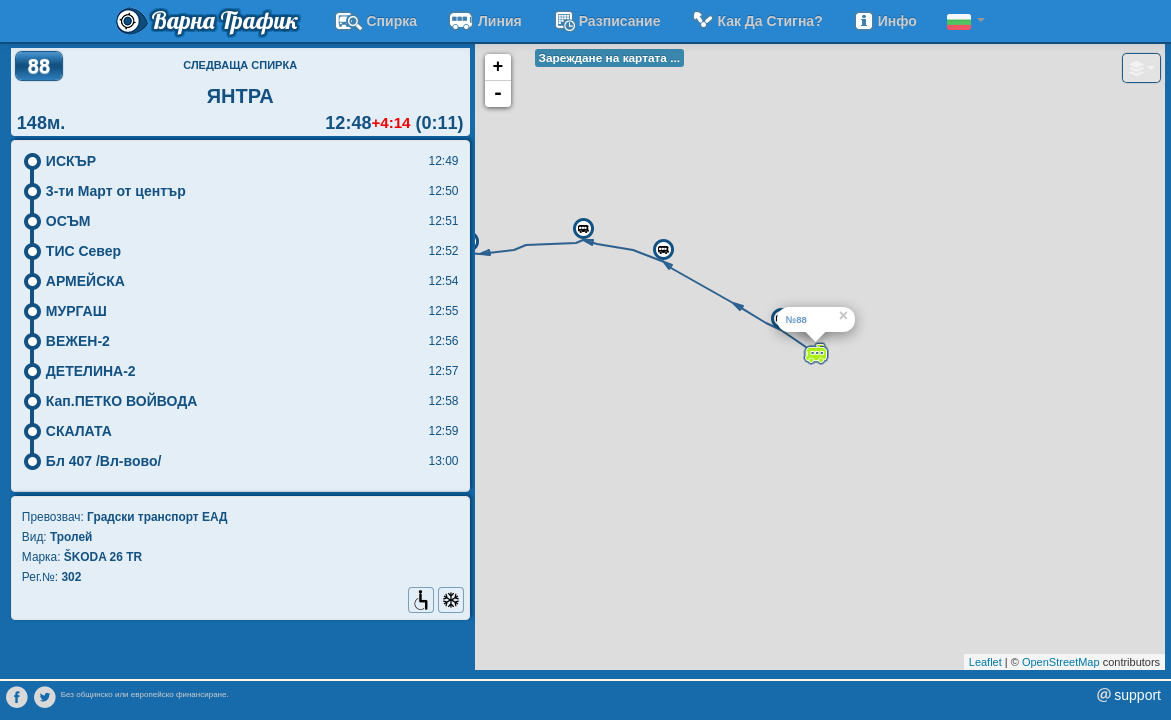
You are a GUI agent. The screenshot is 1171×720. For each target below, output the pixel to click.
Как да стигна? (756, 21)
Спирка (376, 21)
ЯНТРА (240, 96)
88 (39, 66)
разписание (606, 21)
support (1137, 695)
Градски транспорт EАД (157, 517)
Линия (484, 21)
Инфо (885, 21)
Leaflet (985, 662)
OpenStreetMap (1061, 662)
